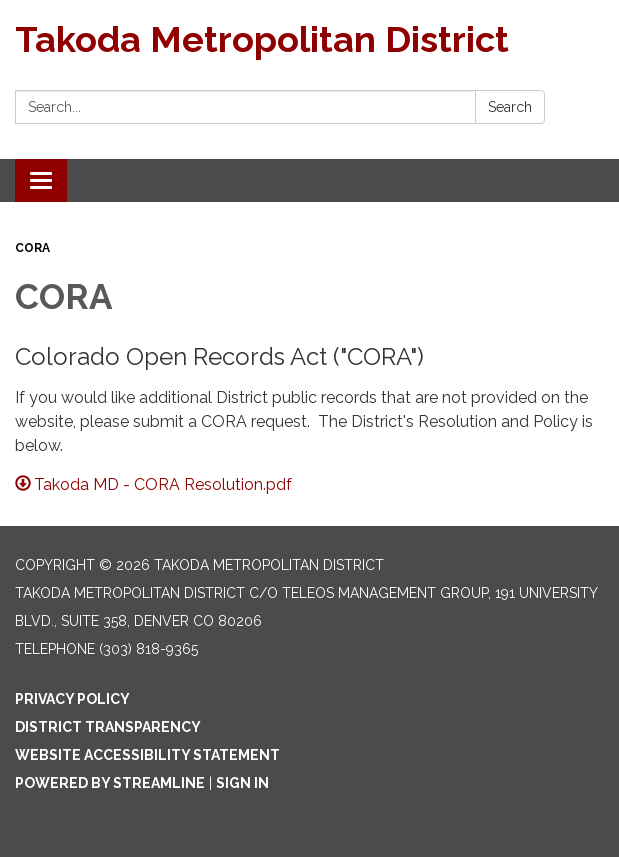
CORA (32, 248)
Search (510, 107)
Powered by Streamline (110, 783)
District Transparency (108, 727)
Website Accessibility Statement (147, 755)
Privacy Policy (72, 699)
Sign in (242, 783)
